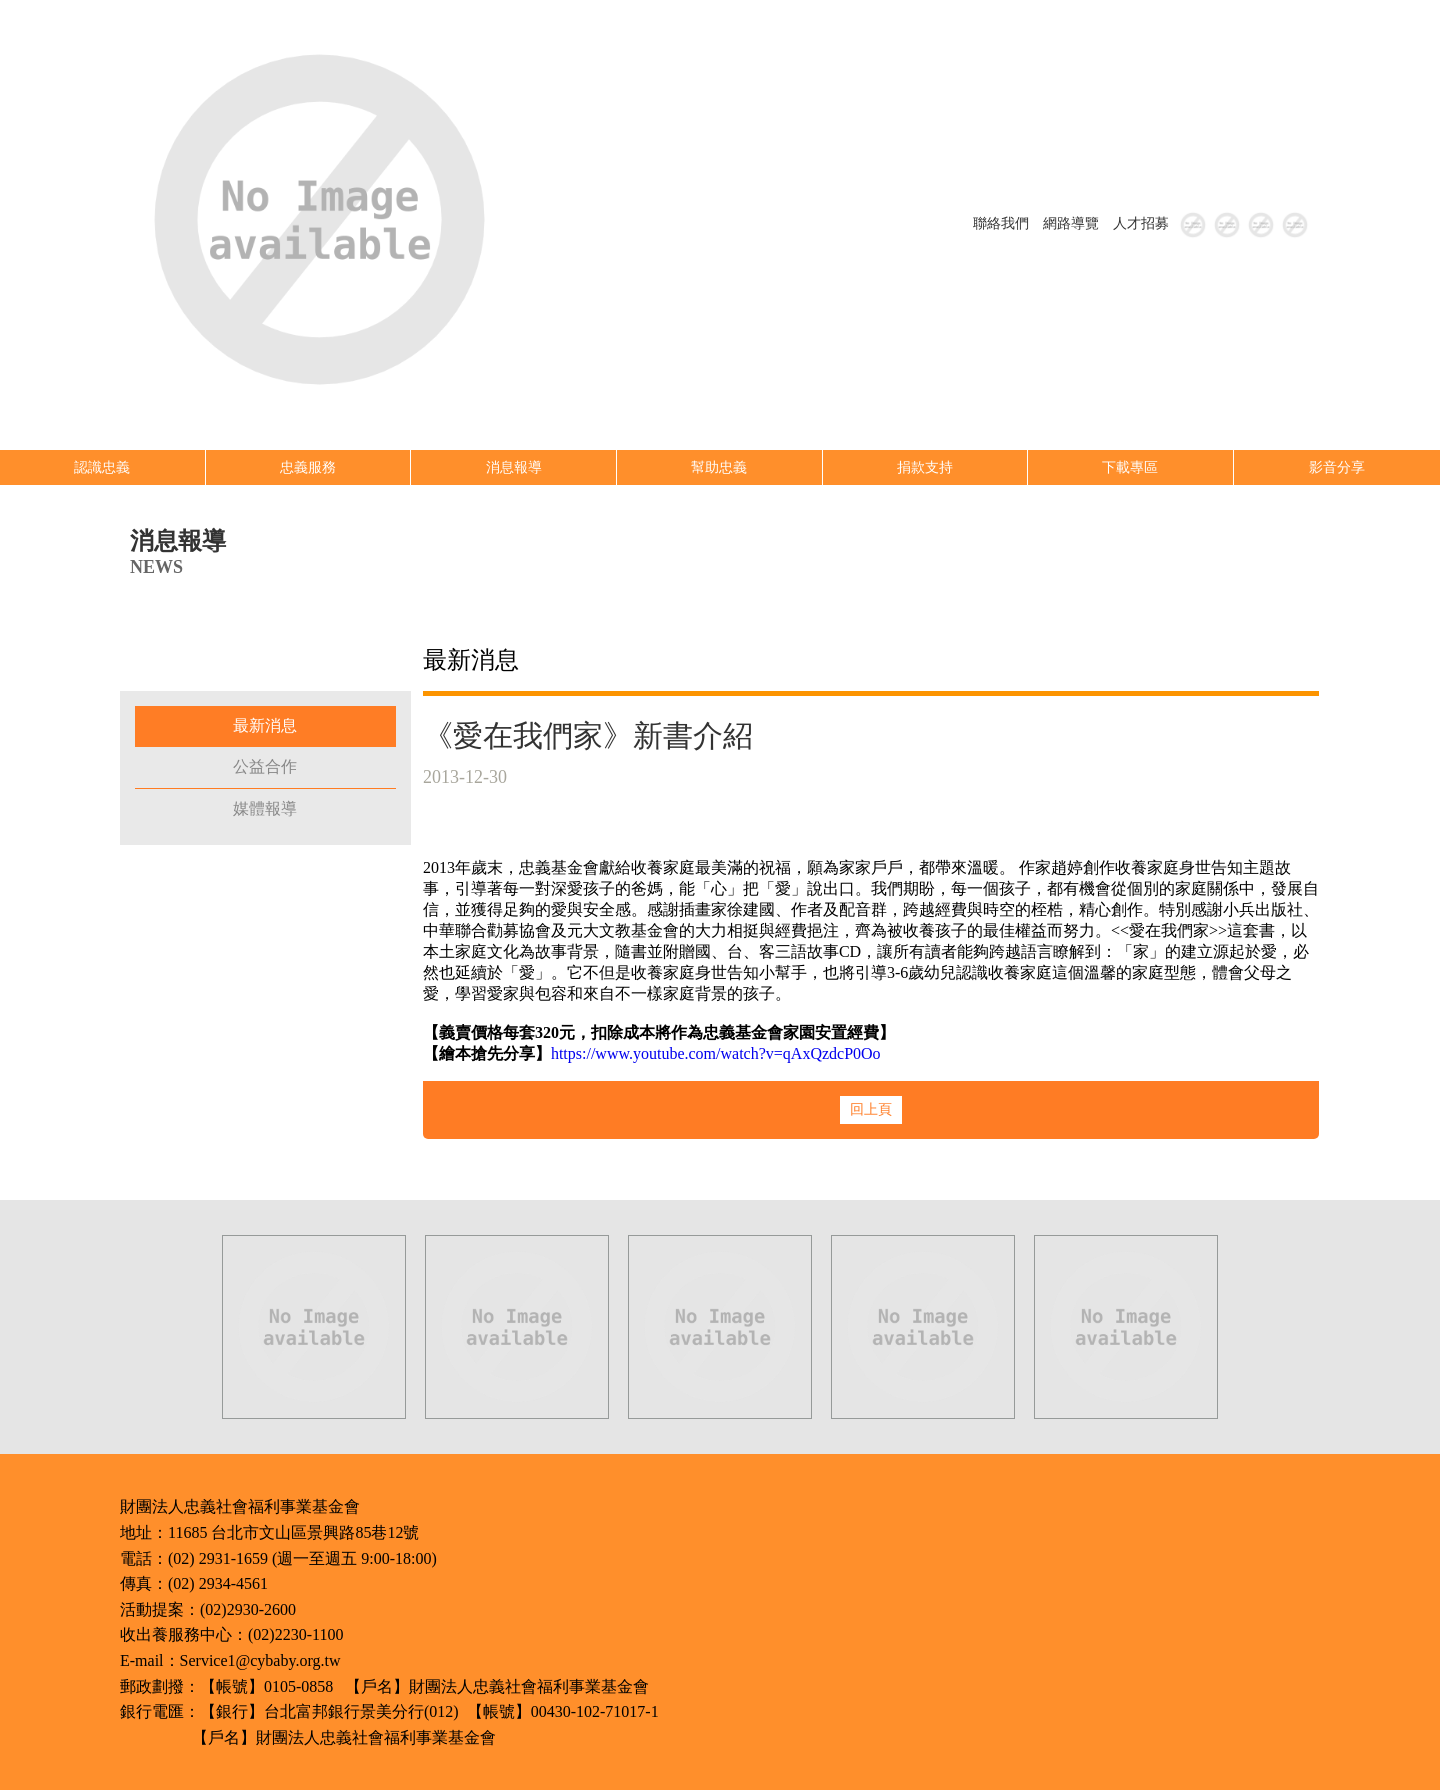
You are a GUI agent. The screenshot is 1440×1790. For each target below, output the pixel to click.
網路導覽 (1071, 223)
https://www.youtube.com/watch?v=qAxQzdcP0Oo (716, 1053)
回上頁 (871, 1109)
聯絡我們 (1001, 223)
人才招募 (1141, 223)
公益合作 (265, 766)
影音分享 (1337, 467)
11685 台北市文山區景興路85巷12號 (293, 1532)
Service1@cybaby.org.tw (260, 1660)
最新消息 (265, 725)
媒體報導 (265, 808)
